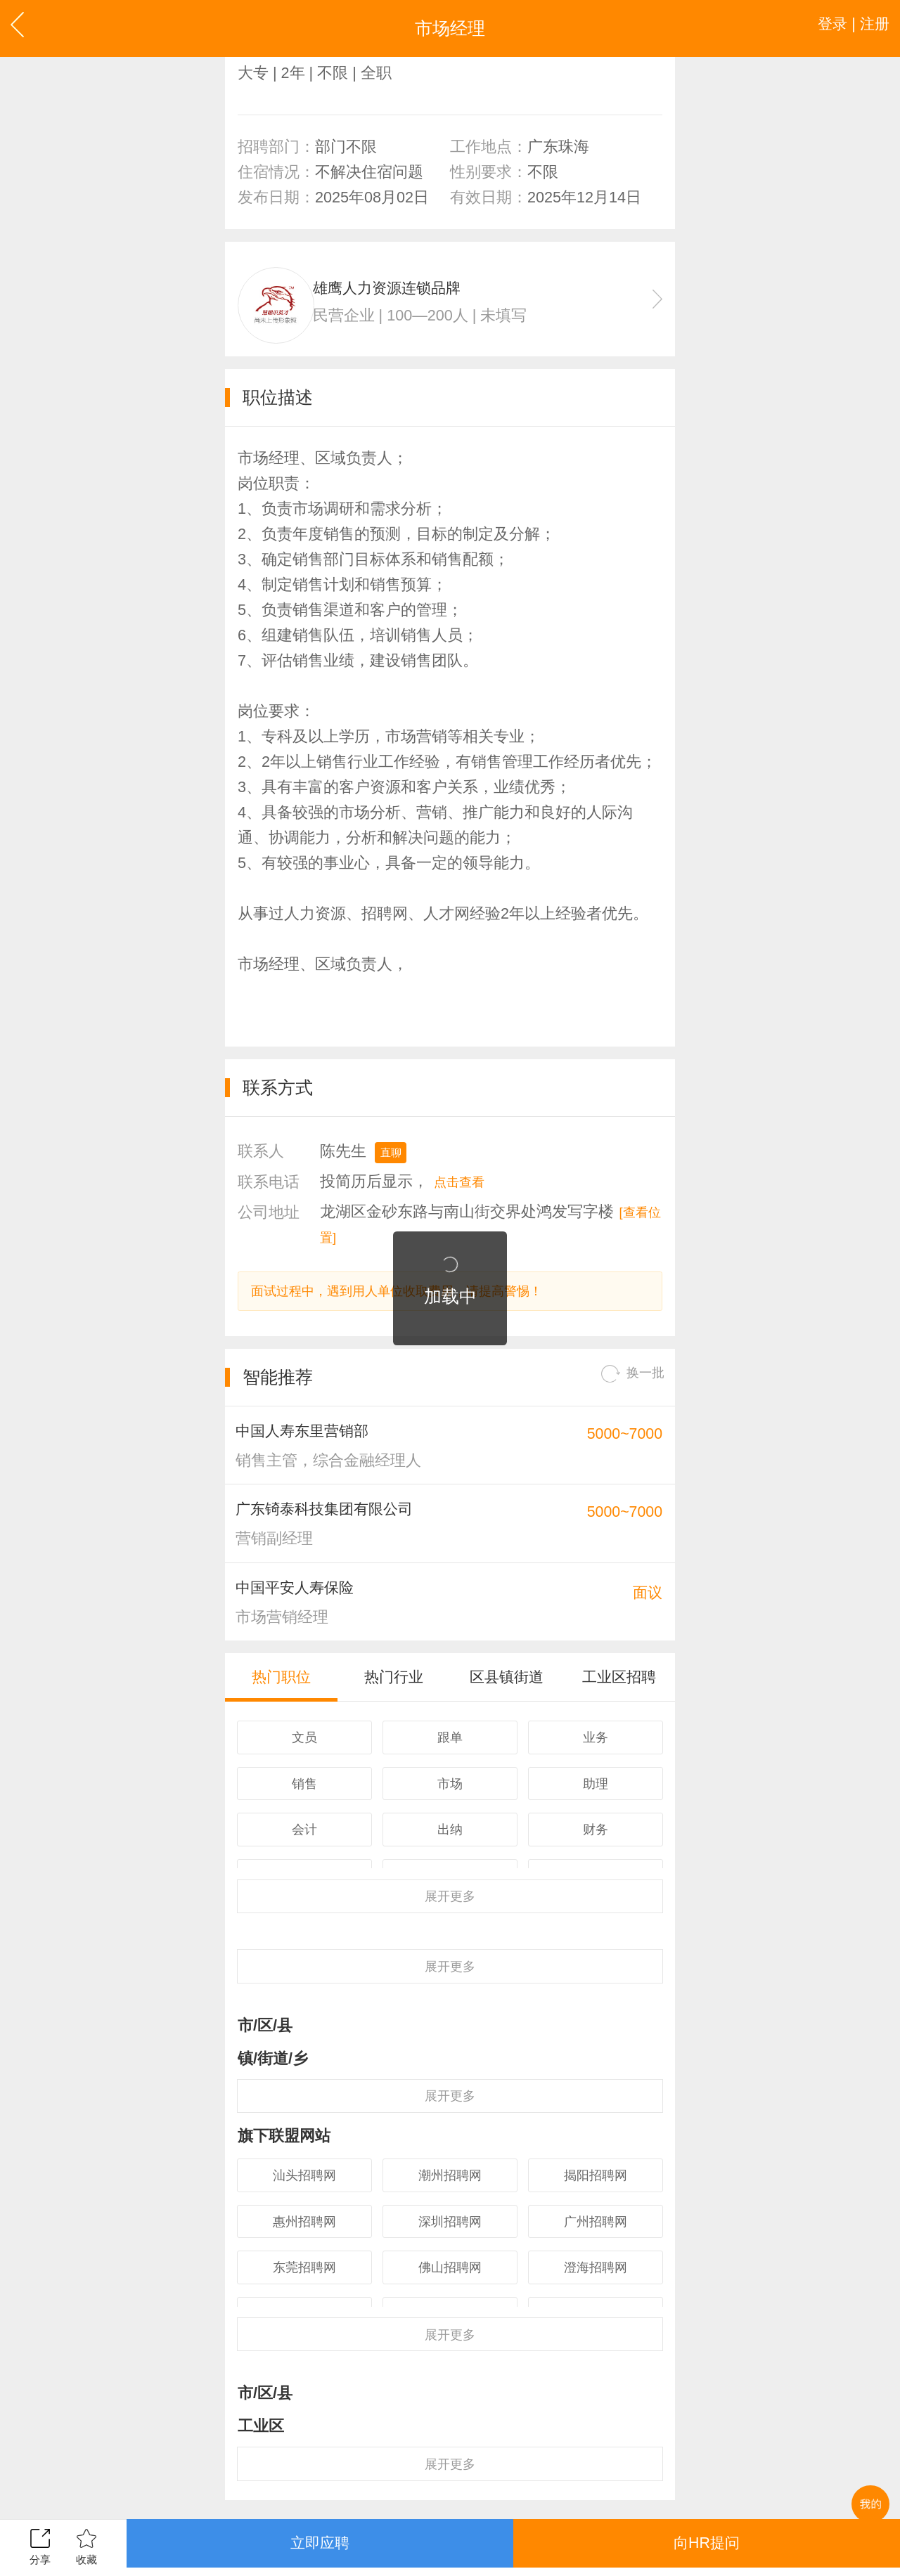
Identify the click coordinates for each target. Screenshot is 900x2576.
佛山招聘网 (450, 2343)
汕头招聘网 (304, 2239)
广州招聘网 (595, 2291)
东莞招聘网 (304, 2343)
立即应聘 (320, 2547)
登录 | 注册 (844, 28)
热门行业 (394, 1711)
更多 (450, 1939)
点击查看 (465, 1194)
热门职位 (281, 1711)
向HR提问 (706, 2547)
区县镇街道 (507, 1711)
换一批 (626, 1390)
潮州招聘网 (450, 2239)
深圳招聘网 (450, 2291)
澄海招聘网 (595, 2343)
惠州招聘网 (304, 2291)
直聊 (393, 1164)
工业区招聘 (619, 1711)
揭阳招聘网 (595, 2239)
